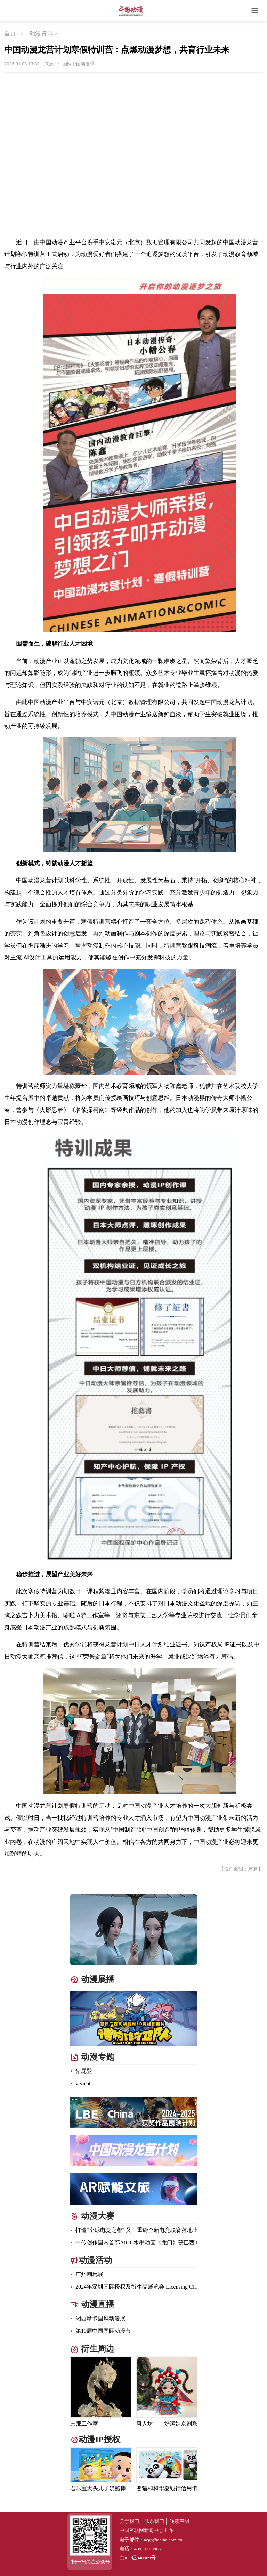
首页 (10, 33)
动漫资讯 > (44, 33)
